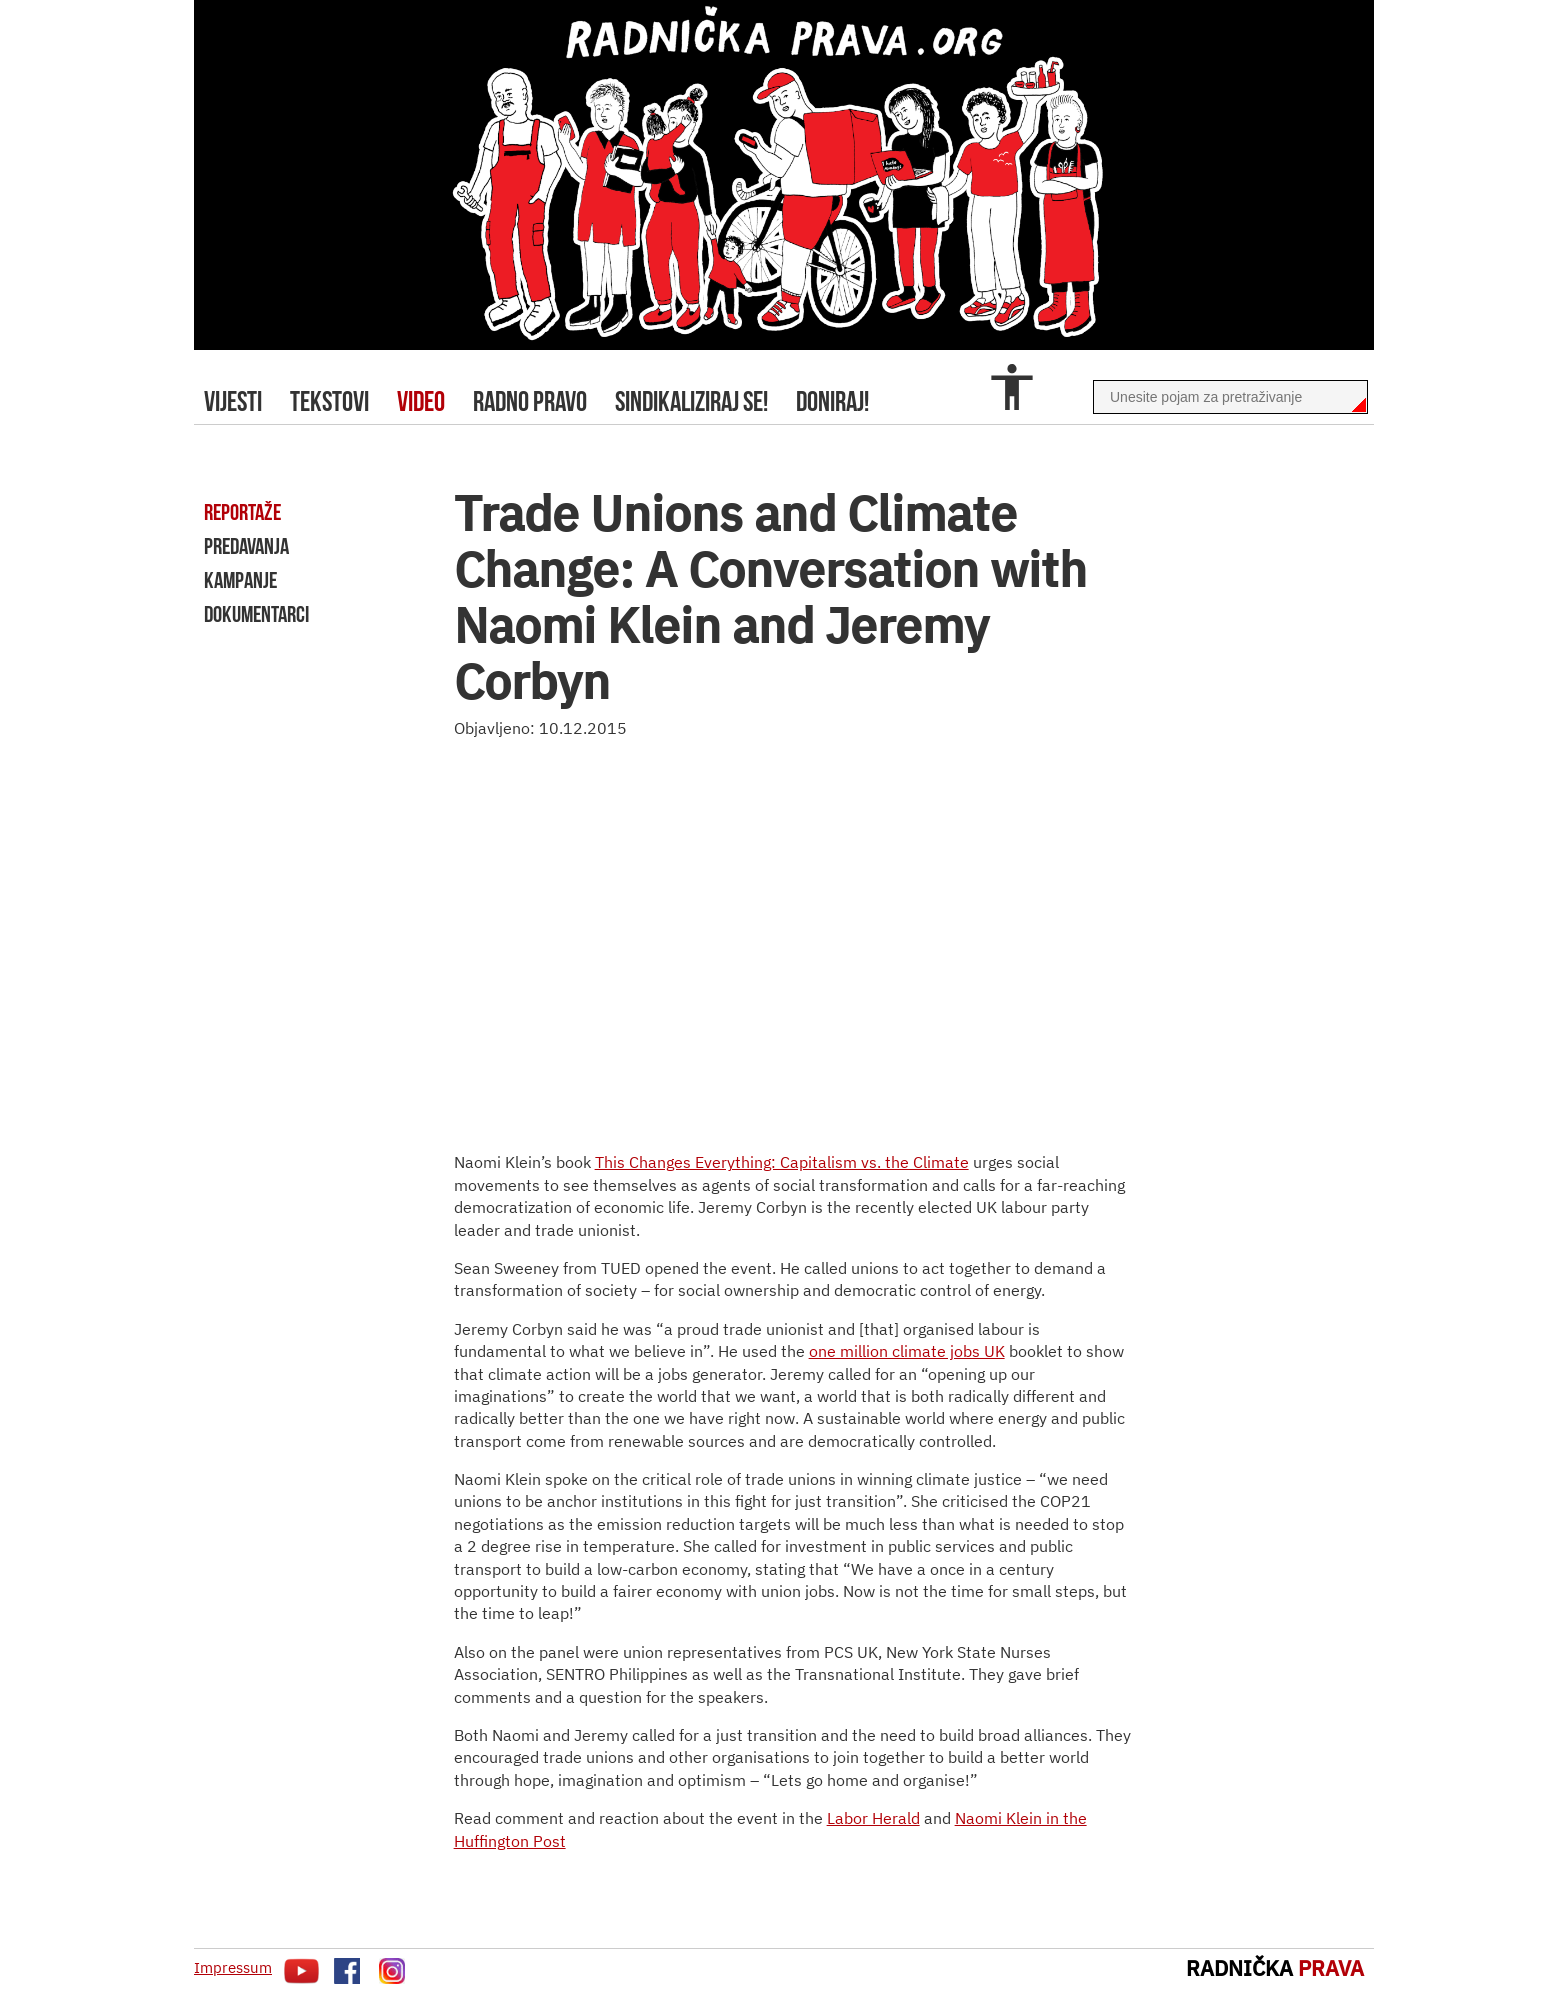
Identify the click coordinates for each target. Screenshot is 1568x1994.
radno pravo (530, 401)
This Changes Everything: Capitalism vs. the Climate (782, 1162)
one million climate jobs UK (907, 1351)
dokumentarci (256, 614)
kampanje (240, 580)
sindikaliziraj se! (691, 401)
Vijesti (233, 401)
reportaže (242, 512)
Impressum (233, 1967)
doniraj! (832, 401)
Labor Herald (873, 1818)
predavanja (246, 546)
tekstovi (329, 401)
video (421, 401)
